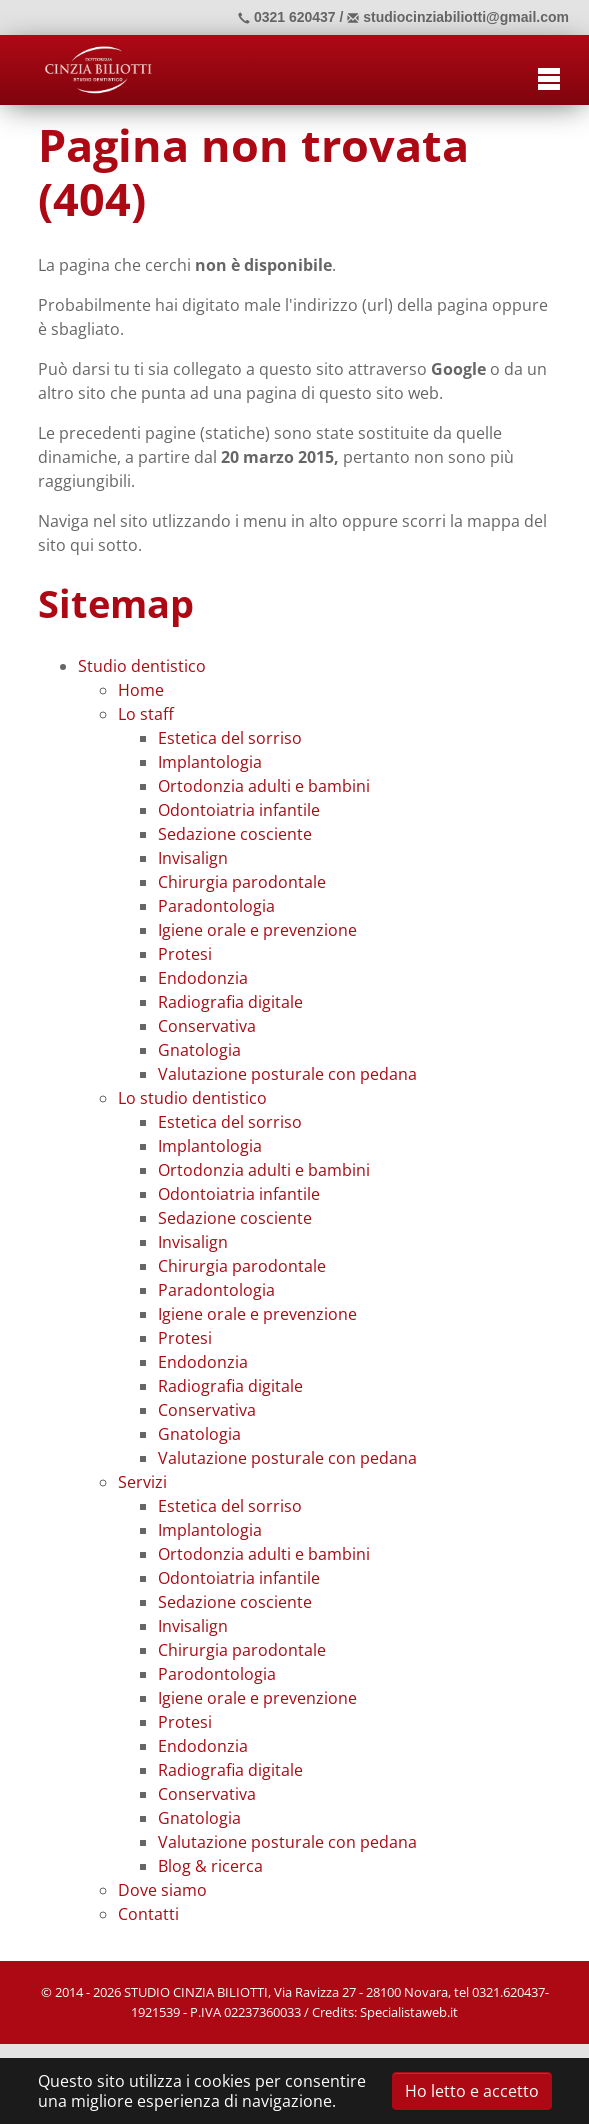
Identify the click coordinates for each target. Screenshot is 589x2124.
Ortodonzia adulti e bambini (264, 786)
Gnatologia (199, 1050)
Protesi (185, 954)
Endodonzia (203, 978)
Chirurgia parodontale (242, 882)
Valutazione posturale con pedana (287, 1074)
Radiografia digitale (230, 1002)
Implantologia (210, 762)
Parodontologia (217, 1674)
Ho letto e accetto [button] (472, 2091)
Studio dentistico (142, 666)
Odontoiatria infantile (239, 810)
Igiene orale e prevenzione (257, 930)
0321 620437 (287, 17)
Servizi (142, 1482)
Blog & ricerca (210, 1866)
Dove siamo (162, 1890)
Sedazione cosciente (235, 834)
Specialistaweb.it (409, 2012)
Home (141, 690)
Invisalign (193, 858)
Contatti (148, 1914)
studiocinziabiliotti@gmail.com (458, 17)
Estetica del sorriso (230, 738)
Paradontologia (216, 906)
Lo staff (146, 714)
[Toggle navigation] (549, 76)
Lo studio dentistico (192, 1098)
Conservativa (207, 1026)
